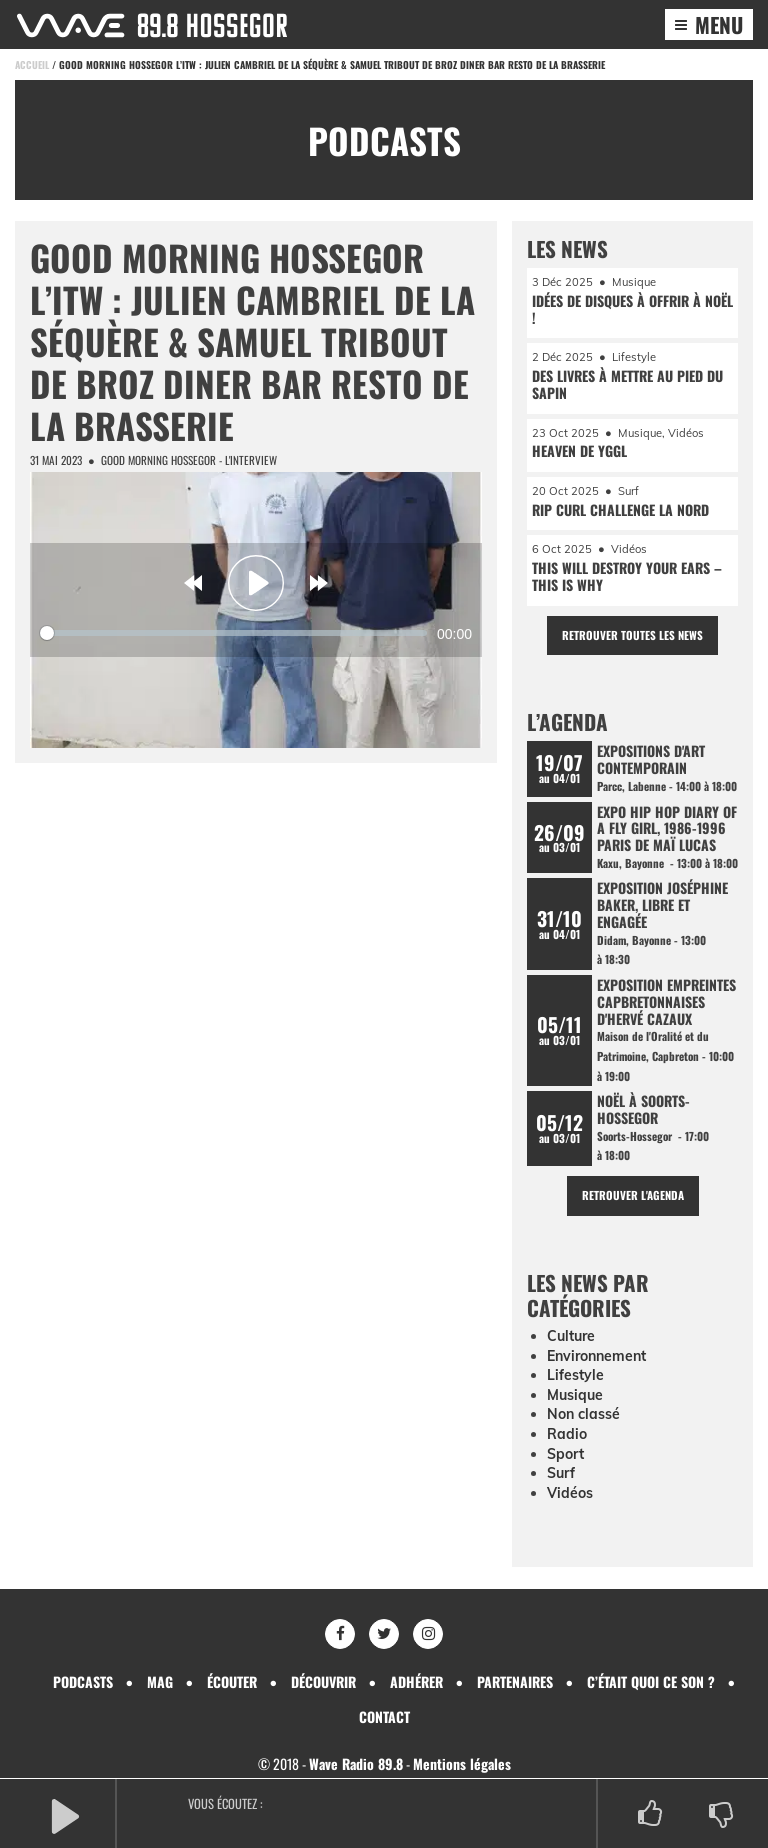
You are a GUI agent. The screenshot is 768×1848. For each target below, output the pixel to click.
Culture (571, 1336)
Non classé (583, 1414)
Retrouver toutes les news (632, 635)
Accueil (32, 64)
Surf (561, 1473)
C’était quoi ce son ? (651, 1681)
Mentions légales (462, 1763)
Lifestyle (575, 1375)
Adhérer (416, 1681)
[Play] (256, 583)
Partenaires (515, 1681)
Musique (575, 1395)
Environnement (596, 1356)
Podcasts (83, 1681)
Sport (565, 1454)
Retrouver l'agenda (633, 1195)
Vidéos (570, 1493)
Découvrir (323, 1681)
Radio (567, 1434)
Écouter (232, 1681)
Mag (160, 1681)
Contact (384, 1716)
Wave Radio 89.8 (356, 1763)
